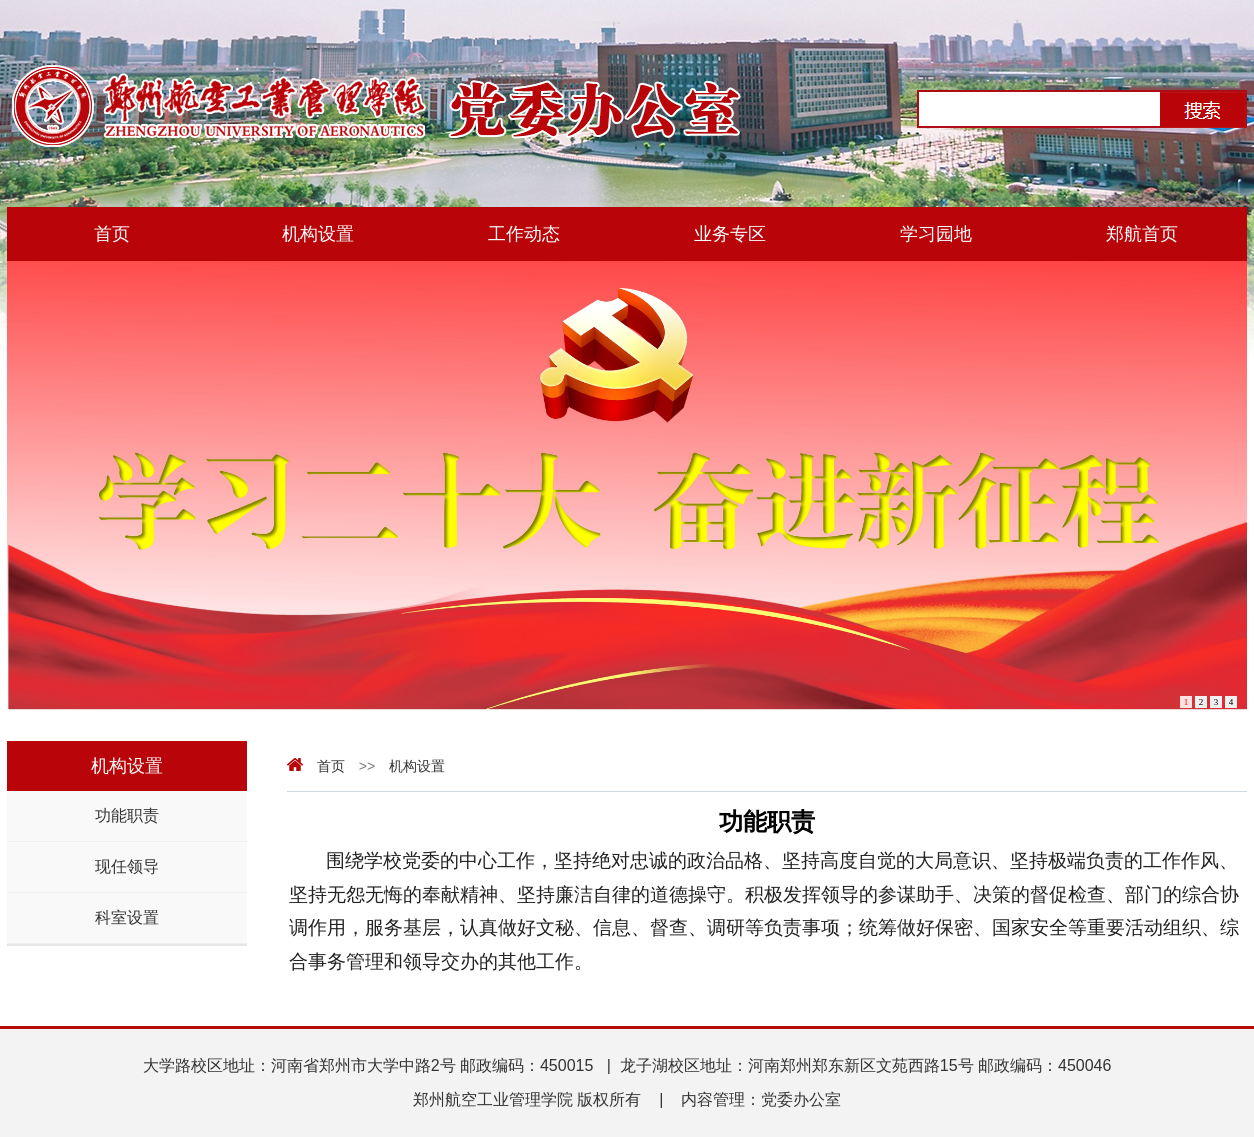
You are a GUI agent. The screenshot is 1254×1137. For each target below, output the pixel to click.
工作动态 (524, 234)
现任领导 (127, 866)
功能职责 (127, 815)
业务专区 (730, 234)
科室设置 (127, 917)
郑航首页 (1142, 234)
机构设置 (318, 234)
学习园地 (936, 234)
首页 (112, 234)
